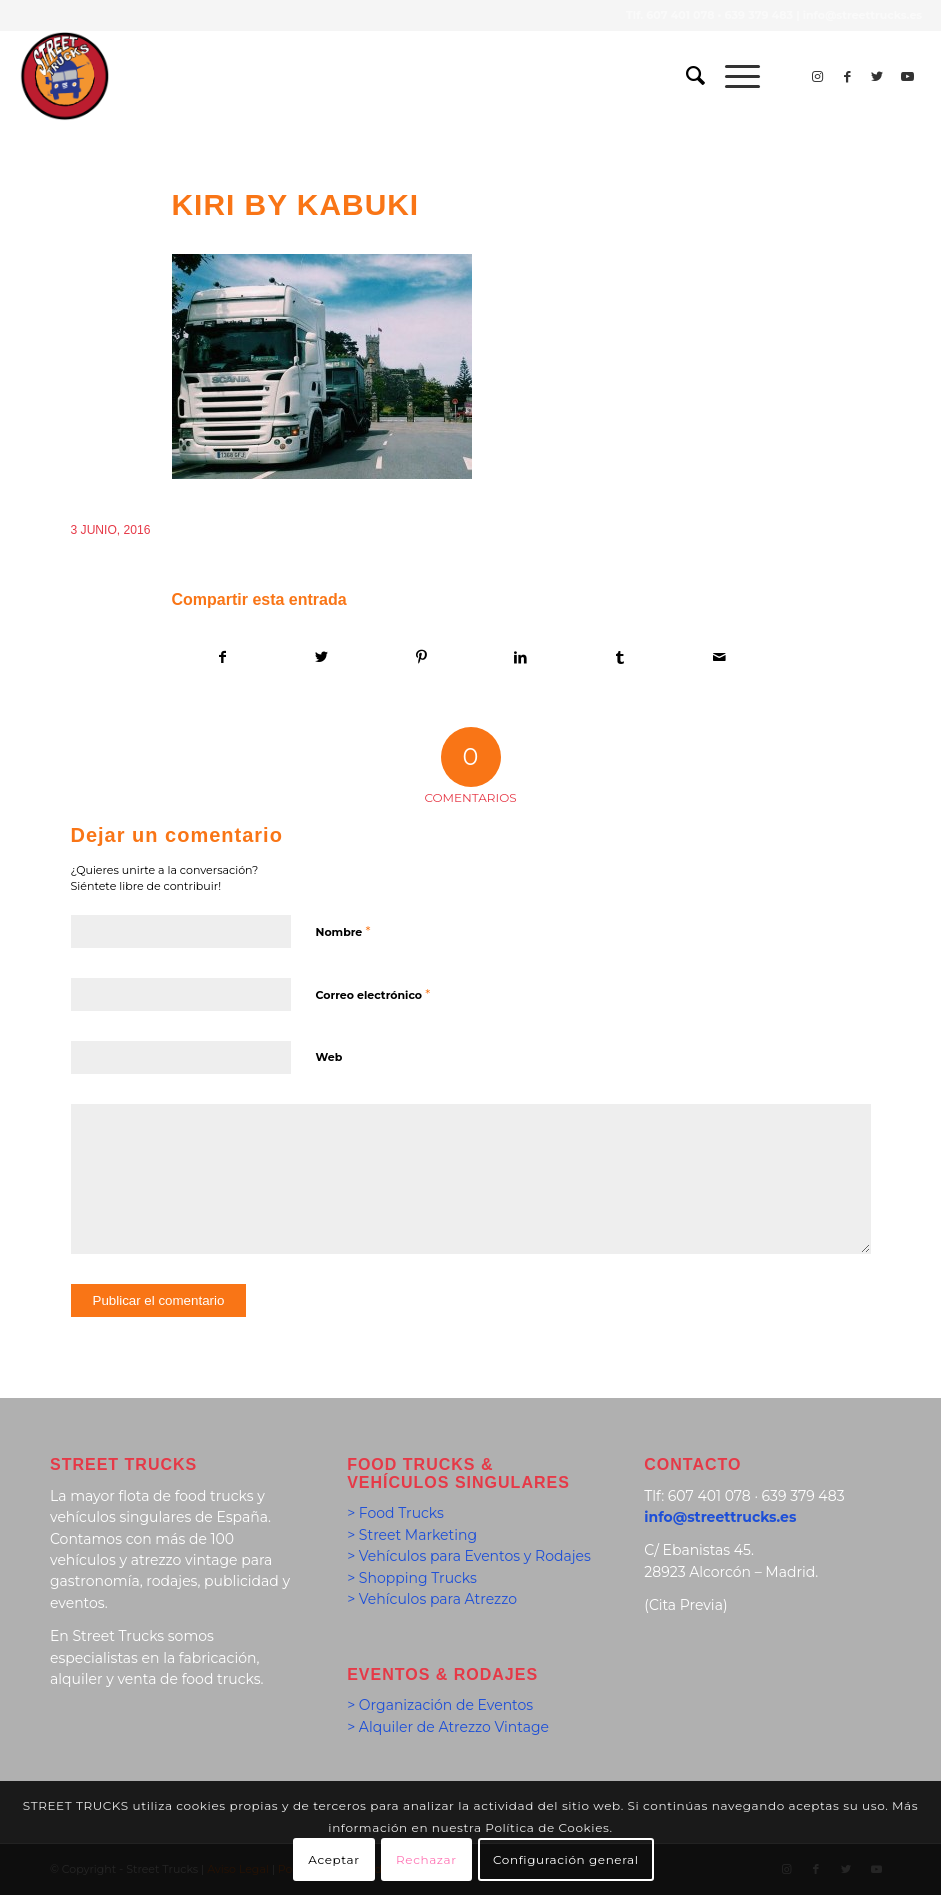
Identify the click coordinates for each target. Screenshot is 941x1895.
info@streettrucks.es (862, 15)
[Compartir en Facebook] (222, 657)
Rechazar (426, 1859)
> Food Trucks (395, 1513)
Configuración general (566, 1859)
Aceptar (333, 1859)
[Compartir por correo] (719, 657)
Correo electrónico (373, 994)
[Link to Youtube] (907, 76)
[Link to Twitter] (877, 76)
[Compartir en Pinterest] (421, 657)
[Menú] (732, 76)
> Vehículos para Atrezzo (432, 1599)
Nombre (343, 931)
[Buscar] (685, 76)
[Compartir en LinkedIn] (520, 657)
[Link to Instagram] (817, 76)
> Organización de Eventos (440, 1705)
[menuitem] (685, 76)
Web (329, 1057)
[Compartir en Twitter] (322, 657)
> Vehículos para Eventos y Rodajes (469, 1556)
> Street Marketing (412, 1535)
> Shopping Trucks (412, 1578)
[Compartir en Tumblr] (620, 657)
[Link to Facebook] (847, 76)
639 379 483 (759, 15)
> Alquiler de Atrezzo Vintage (448, 1727)
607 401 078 (680, 15)
